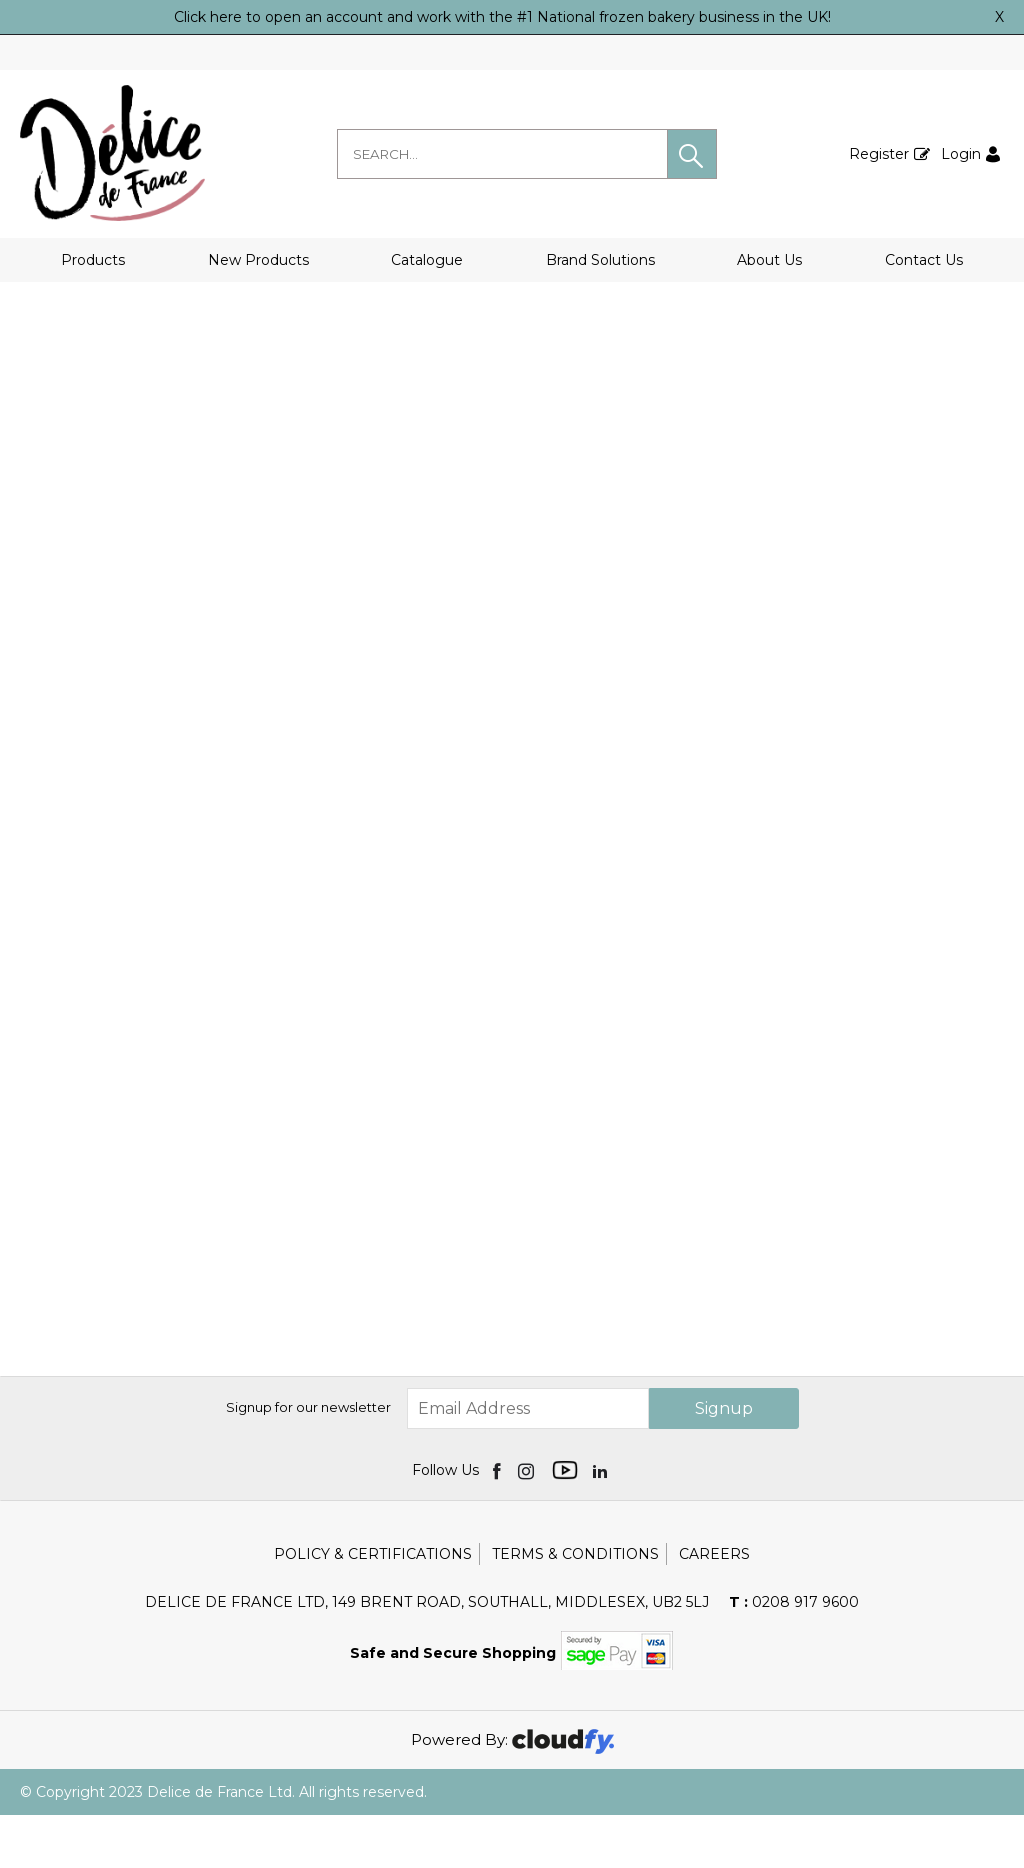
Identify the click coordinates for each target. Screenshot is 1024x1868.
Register (879, 154)
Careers (714, 1607)
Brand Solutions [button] (600, 260)
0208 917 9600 (794, 1655)
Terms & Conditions (575, 1607)
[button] (692, 154)
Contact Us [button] (924, 260)
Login (961, 154)
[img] (498, 1523)
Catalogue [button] (427, 260)
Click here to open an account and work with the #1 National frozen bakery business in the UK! (502, 17)
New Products (258, 260)
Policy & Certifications (373, 1607)
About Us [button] (769, 260)
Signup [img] (724, 1461)
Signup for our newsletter (308, 1460)
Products (93, 260)
